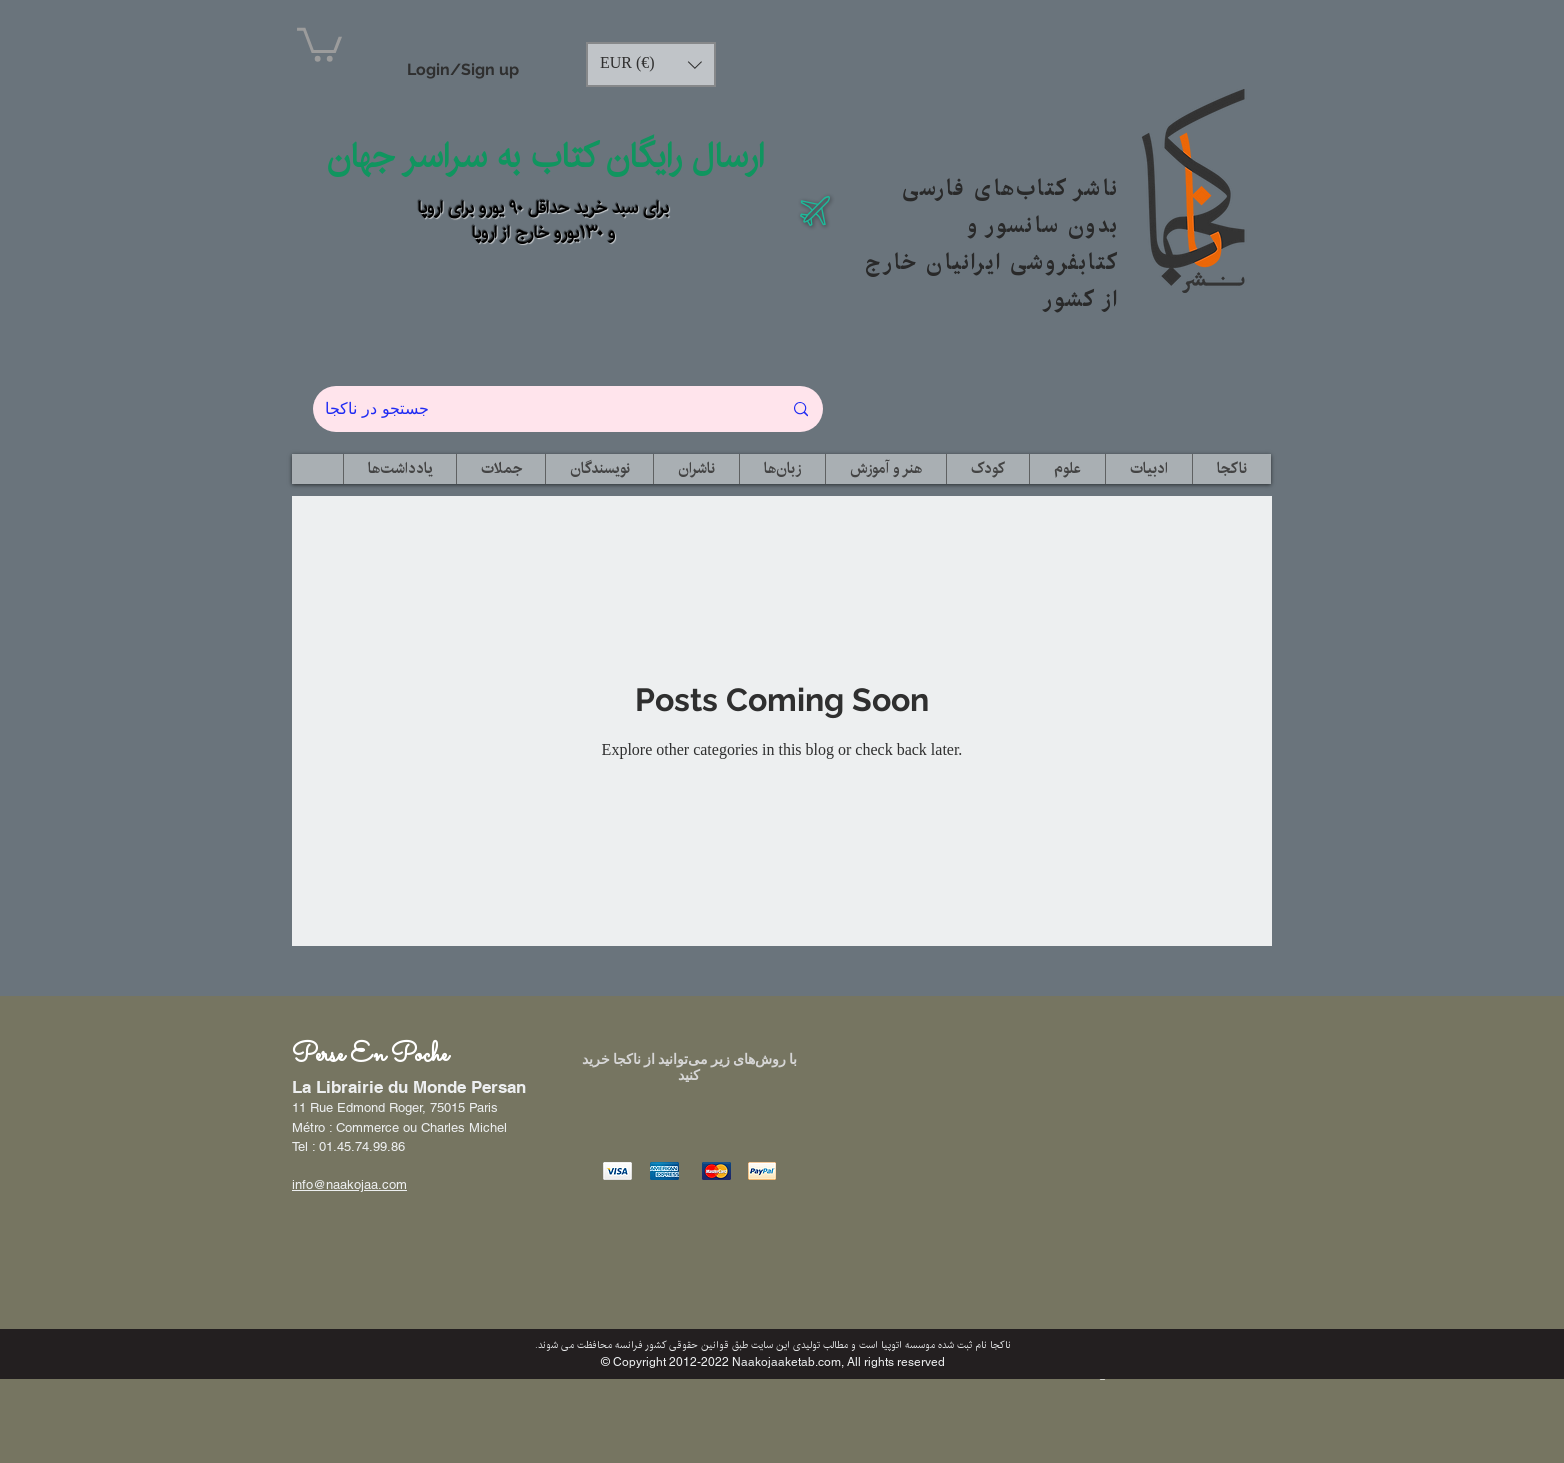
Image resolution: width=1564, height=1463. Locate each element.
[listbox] (651, 64)
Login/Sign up (463, 69)
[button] (319, 43)
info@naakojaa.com (349, 1184)
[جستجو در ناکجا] (538, 409)
